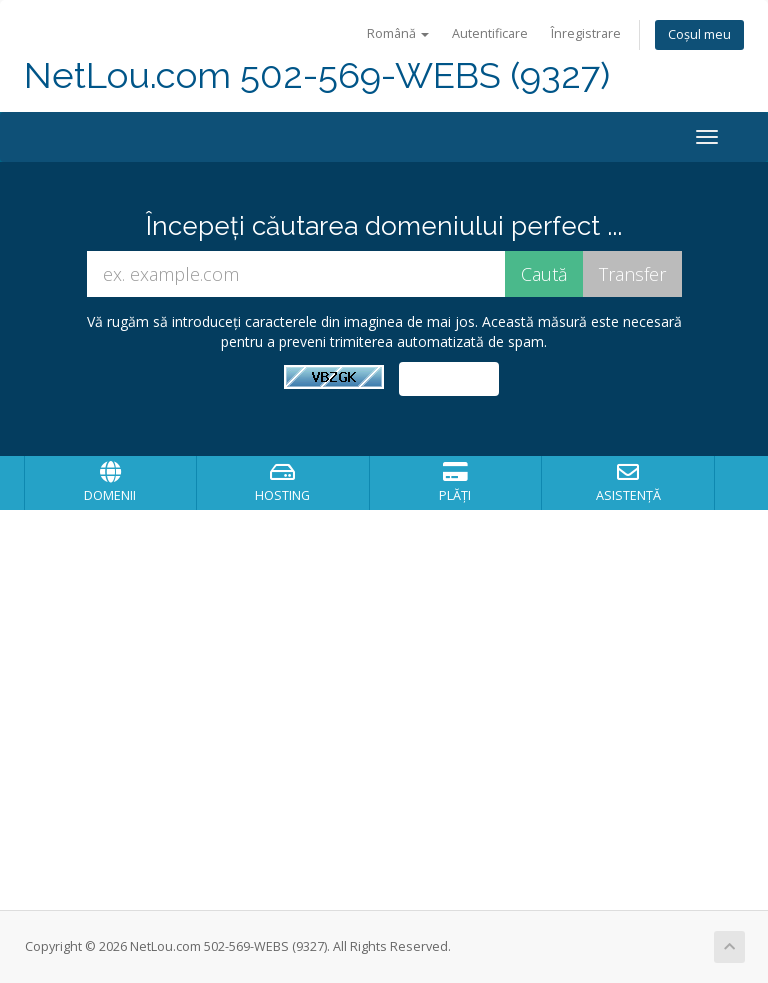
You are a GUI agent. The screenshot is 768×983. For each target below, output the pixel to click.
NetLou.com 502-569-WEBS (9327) (317, 75)
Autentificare (490, 33)
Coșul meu (699, 34)
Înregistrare (586, 33)
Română (398, 33)
